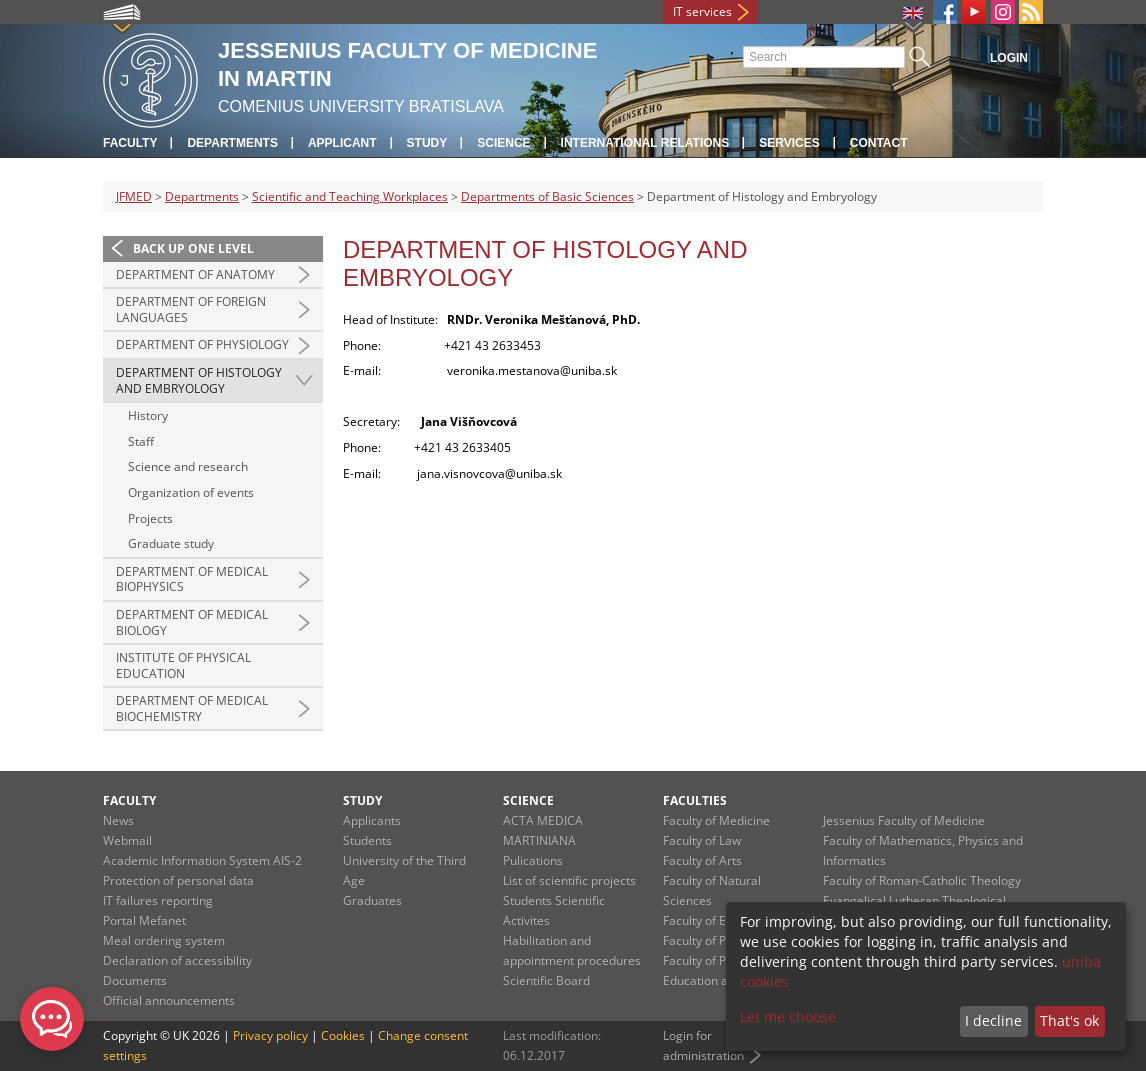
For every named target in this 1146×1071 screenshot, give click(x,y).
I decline (993, 1020)
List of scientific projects (569, 880)
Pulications (533, 860)
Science (503, 143)
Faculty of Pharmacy (719, 940)
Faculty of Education (718, 920)
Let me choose (788, 1016)
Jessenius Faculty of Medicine (904, 820)
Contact (879, 143)
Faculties (695, 800)
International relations (645, 143)
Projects (150, 518)
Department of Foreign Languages (191, 309)
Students (367, 840)
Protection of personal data (178, 880)
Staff (141, 441)
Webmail (127, 840)
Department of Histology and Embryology (199, 380)
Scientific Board (546, 980)
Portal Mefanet (144, 920)
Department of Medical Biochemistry (192, 708)
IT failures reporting (158, 900)
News (118, 820)
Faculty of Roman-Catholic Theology (922, 880)
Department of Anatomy (195, 274)
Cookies (343, 1035)
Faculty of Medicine (716, 820)
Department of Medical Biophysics (192, 579)
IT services (702, 11)
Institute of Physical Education (183, 665)
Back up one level (193, 248)
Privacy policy (270, 1035)
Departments (232, 143)
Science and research (188, 466)
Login (1009, 58)
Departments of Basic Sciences (547, 196)
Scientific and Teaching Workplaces (350, 196)
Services (789, 143)
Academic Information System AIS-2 (202, 860)
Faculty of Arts (702, 860)
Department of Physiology (202, 344)
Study (427, 143)
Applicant (342, 143)
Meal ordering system (164, 940)
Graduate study (171, 543)
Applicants (372, 820)
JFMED (134, 196)
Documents (135, 980)
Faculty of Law (702, 840)
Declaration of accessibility (177, 960)
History (148, 415)
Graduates (372, 900)
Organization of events (191, 492)
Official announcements (169, 1000)
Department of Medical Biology (192, 622)
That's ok (1069, 1020)
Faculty (130, 143)
